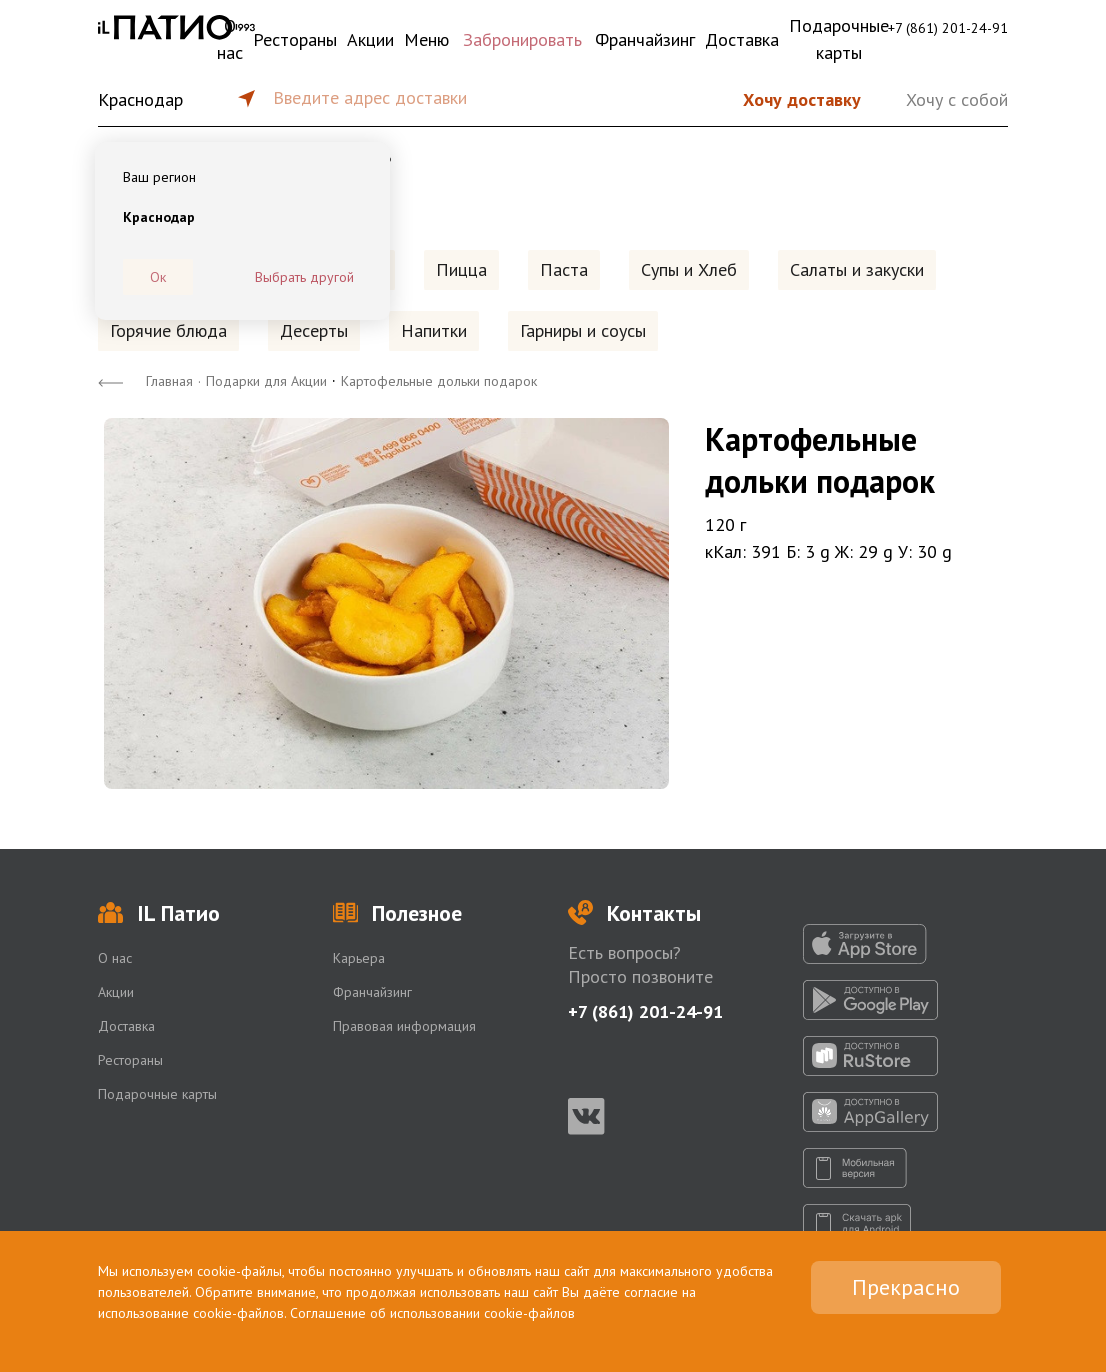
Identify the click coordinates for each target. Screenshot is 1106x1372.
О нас (230, 39)
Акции (370, 39)
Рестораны (295, 39)
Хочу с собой (957, 99)
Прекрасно (906, 1287)
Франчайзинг (645, 39)
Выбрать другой (304, 277)
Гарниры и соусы (583, 330)
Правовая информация (404, 1026)
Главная (169, 381)
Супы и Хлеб (689, 269)
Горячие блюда (168, 330)
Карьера (359, 958)
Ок (158, 277)
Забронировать (522, 39)
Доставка (742, 39)
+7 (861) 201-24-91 (948, 28)
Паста (564, 269)
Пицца (461, 269)
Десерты (314, 330)
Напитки (434, 330)
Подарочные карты (839, 39)
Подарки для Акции (266, 381)
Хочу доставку (802, 99)
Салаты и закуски (857, 269)
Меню (426, 39)
